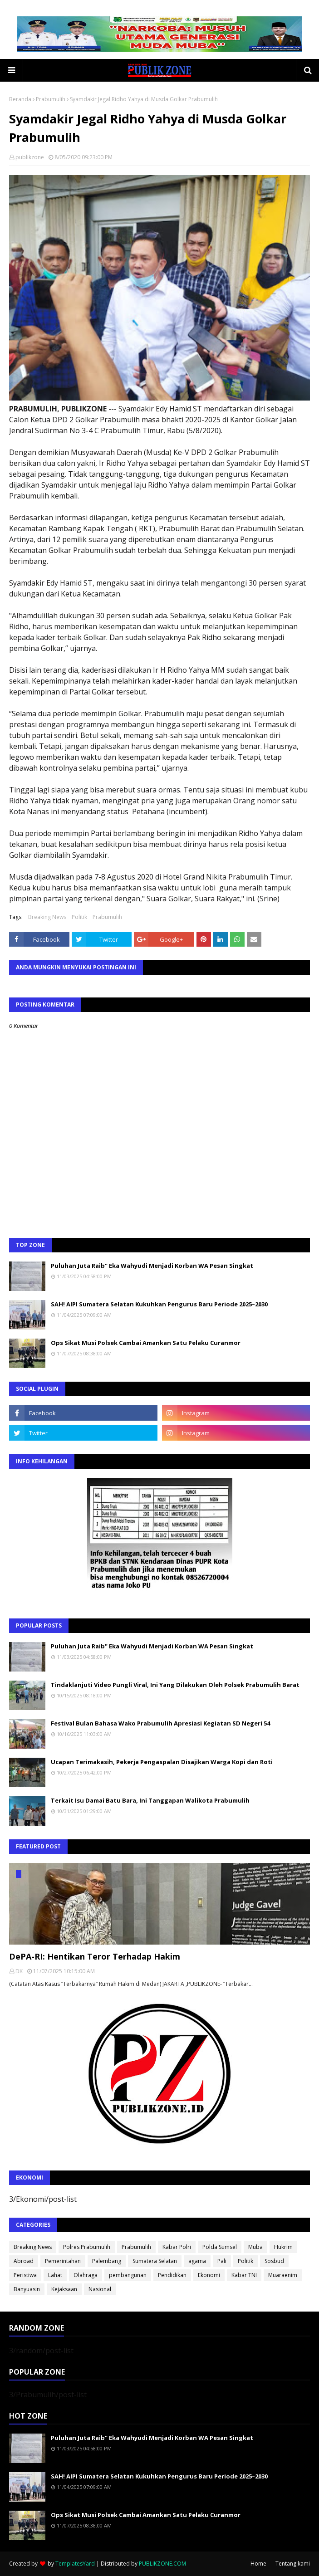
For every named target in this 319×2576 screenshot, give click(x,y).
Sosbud (274, 2261)
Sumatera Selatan (155, 2261)
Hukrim (283, 2247)
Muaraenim (282, 2275)
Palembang (106, 2261)
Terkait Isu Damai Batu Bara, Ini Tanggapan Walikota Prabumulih (150, 1800)
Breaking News (47, 917)
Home (258, 2563)
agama (197, 2261)
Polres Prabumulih (86, 2247)
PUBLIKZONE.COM (162, 2563)
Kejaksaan (64, 2289)
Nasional (99, 2289)
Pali (221, 2261)
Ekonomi (209, 2275)
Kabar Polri (176, 2247)
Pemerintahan (63, 2261)
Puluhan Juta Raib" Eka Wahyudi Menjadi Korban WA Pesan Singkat (152, 1265)
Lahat (55, 2275)
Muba (255, 2247)
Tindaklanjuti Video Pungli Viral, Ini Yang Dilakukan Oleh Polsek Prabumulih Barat (175, 1685)
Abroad (24, 2261)
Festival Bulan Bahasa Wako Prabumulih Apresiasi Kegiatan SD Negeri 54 (160, 1723)
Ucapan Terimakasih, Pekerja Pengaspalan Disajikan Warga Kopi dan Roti (162, 1762)
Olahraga (86, 2275)
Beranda (20, 99)
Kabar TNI (244, 2275)
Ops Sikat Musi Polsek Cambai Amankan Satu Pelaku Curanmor (145, 1343)
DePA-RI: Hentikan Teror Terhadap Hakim (94, 1956)
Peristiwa (25, 2275)
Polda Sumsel (219, 2247)
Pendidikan (172, 2275)
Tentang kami (292, 2563)
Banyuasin (27, 2289)
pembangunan (128, 2275)
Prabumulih (50, 99)
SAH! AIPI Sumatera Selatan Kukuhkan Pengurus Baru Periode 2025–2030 (159, 1304)
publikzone (29, 157)
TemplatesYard (75, 2563)
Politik (79, 917)
